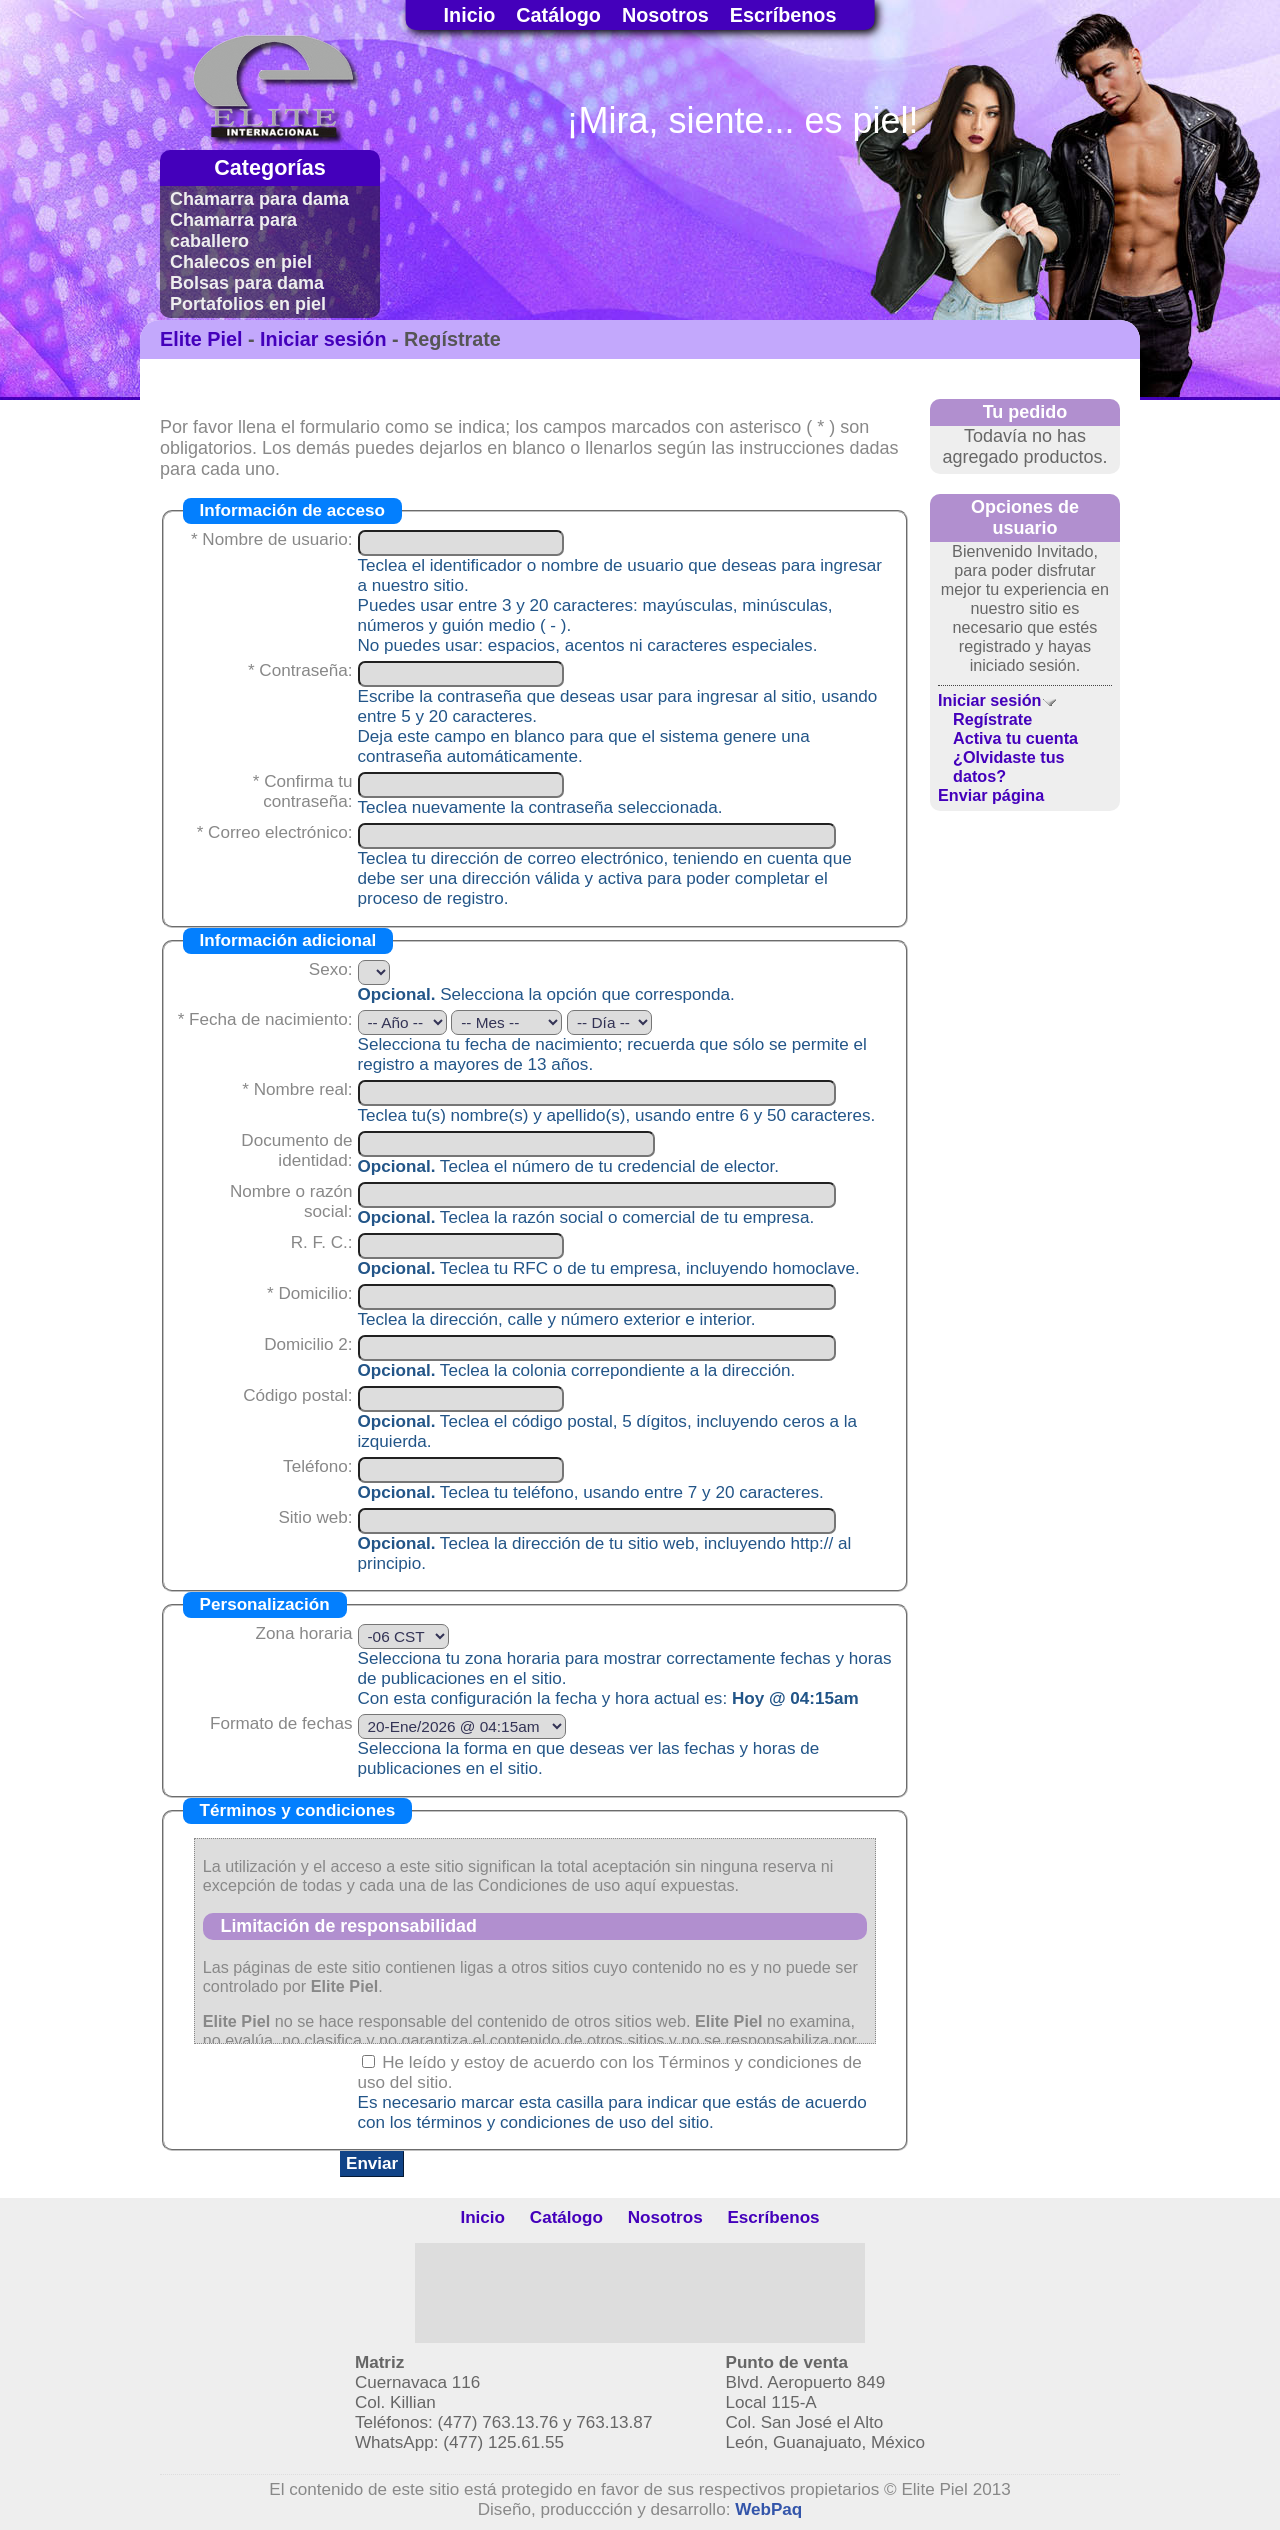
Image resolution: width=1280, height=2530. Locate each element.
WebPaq (768, 2509)
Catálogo (558, 15)
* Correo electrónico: (275, 832)
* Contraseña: (300, 670)
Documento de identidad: (296, 1150)
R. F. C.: (322, 1242)
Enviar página (991, 795)
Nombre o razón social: (291, 1201)
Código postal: (297, 1395)
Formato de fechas (281, 1723)
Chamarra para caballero (233, 230)
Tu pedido (1025, 412)
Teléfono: (317, 1466)
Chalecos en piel (241, 262)
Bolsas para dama (247, 283)
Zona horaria (304, 1633)
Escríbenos (783, 15)
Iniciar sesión (323, 339)
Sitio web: (315, 1517)
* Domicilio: (310, 1293)
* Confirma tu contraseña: (303, 791)
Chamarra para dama (259, 199)
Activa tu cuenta (1015, 738)
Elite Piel (201, 339)
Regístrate (992, 719)
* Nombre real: (297, 1089)
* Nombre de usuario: (272, 539)
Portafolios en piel (248, 304)
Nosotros (665, 15)
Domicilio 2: (308, 1344)
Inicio (470, 15)
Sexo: (331, 969)
